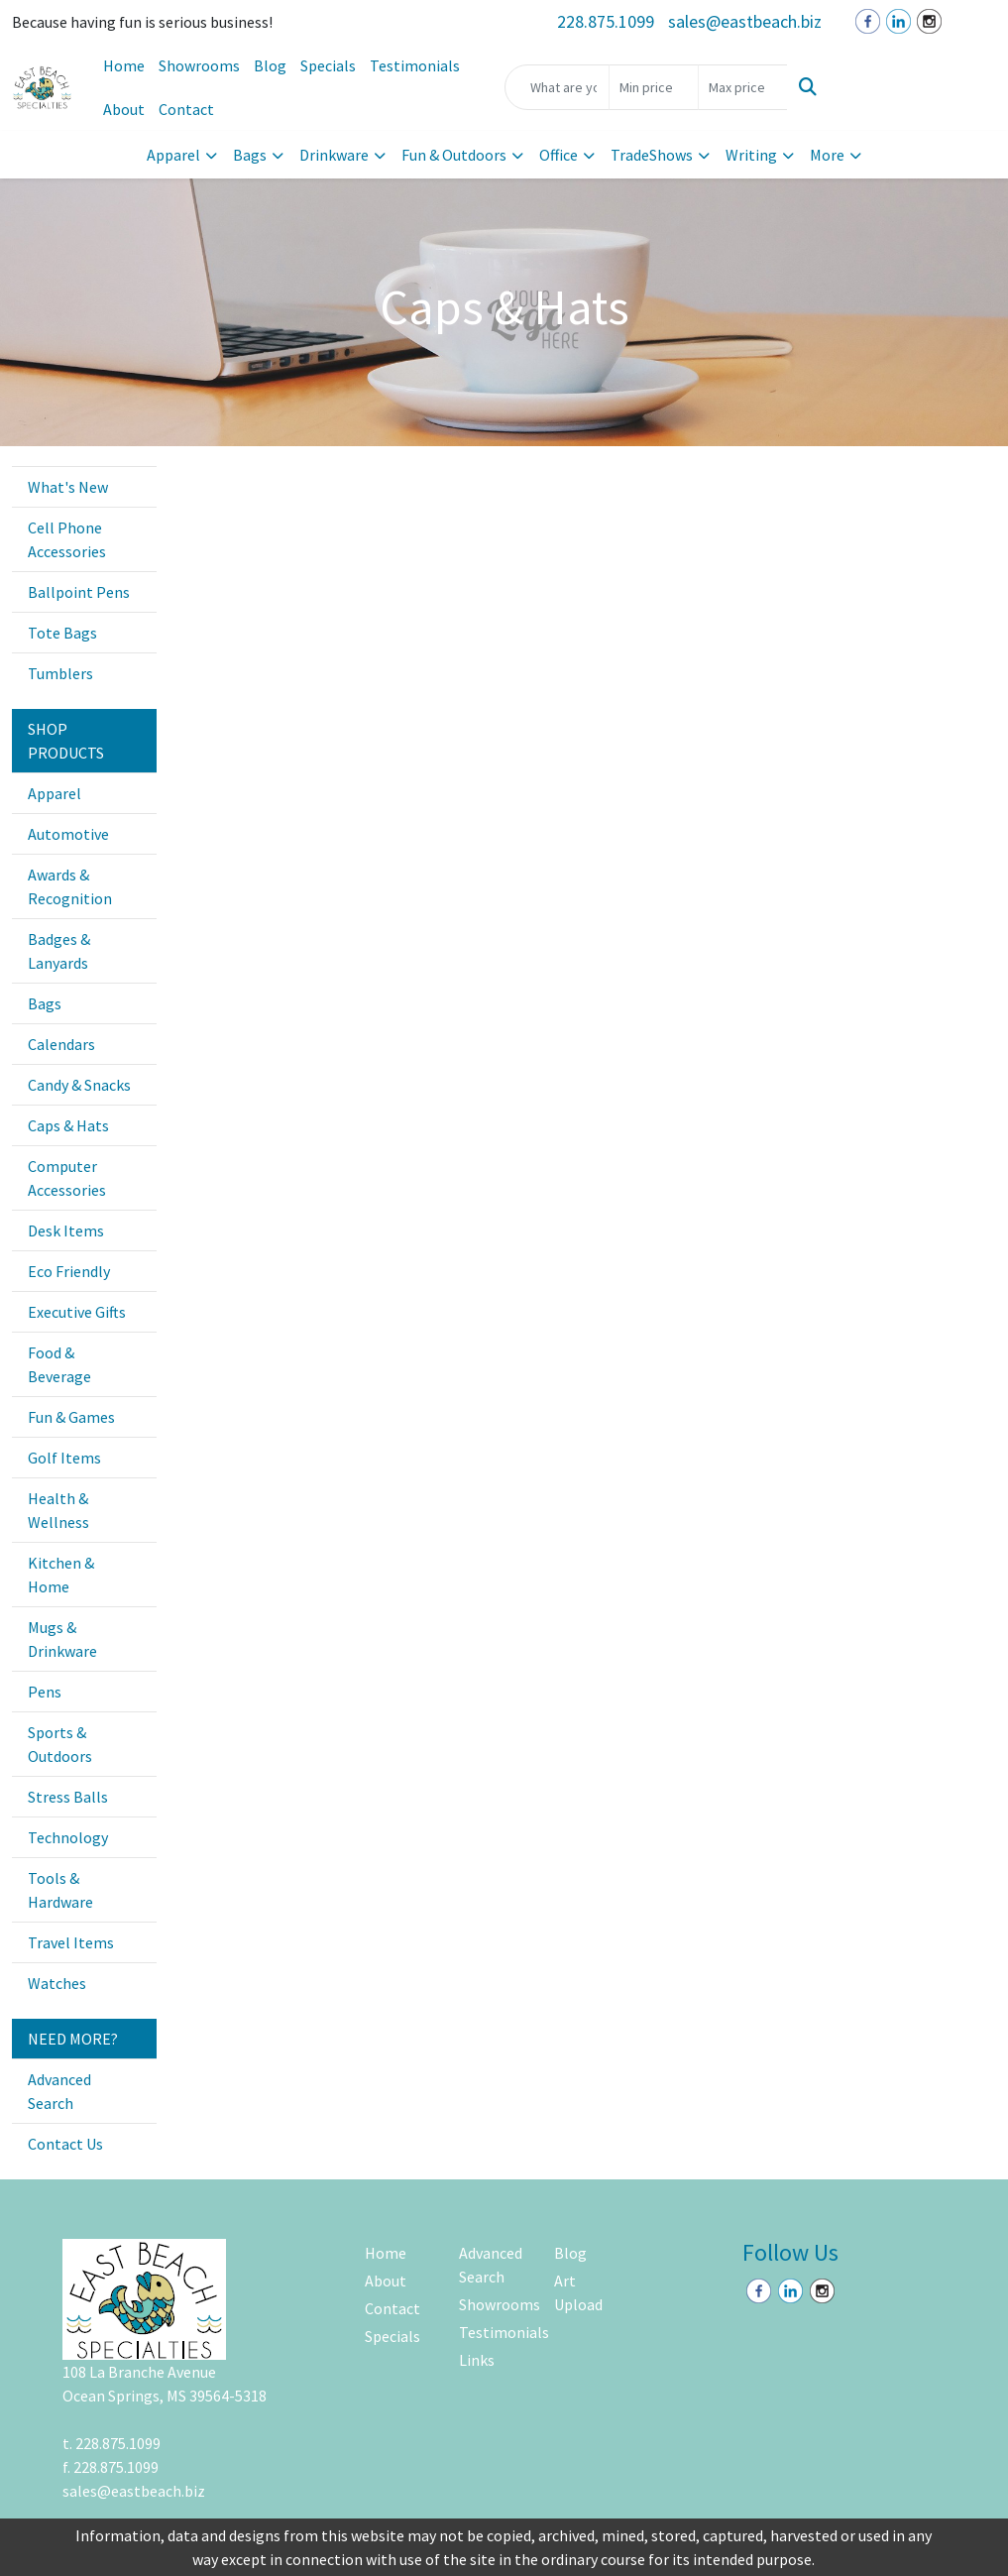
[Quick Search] (557, 87)
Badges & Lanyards (59, 951)
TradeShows (652, 155)
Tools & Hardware (60, 1890)
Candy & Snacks (79, 1085)
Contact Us (65, 2144)
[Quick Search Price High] (743, 87)
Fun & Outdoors (453, 155)
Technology (68, 1837)
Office (558, 155)
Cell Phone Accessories (67, 539)
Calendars (61, 1044)
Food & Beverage (59, 1364)
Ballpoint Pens (79, 592)
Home (124, 65)
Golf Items (64, 1457)
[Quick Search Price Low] (654, 87)
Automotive (68, 834)
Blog (270, 65)
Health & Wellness (58, 1510)
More (827, 155)
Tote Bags (62, 633)
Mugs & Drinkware (62, 1639)
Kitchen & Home (61, 1574)
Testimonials (415, 65)
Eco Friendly (69, 1271)
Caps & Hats (68, 1125)
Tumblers (60, 673)
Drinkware (334, 155)
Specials (328, 65)
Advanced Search (59, 2091)
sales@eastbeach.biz (745, 21)
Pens (44, 1691)
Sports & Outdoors (60, 1744)
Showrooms (199, 65)
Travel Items (71, 1942)
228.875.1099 (605, 21)
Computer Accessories (67, 1178)
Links (477, 2360)
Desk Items (66, 1230)
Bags (250, 155)
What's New (68, 487)
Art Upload (578, 2292)
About (124, 109)
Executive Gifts (77, 1312)
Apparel (173, 155)
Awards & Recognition (70, 886)
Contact (186, 109)
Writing (751, 155)
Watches (57, 1983)
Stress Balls (68, 1797)
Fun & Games (71, 1417)
